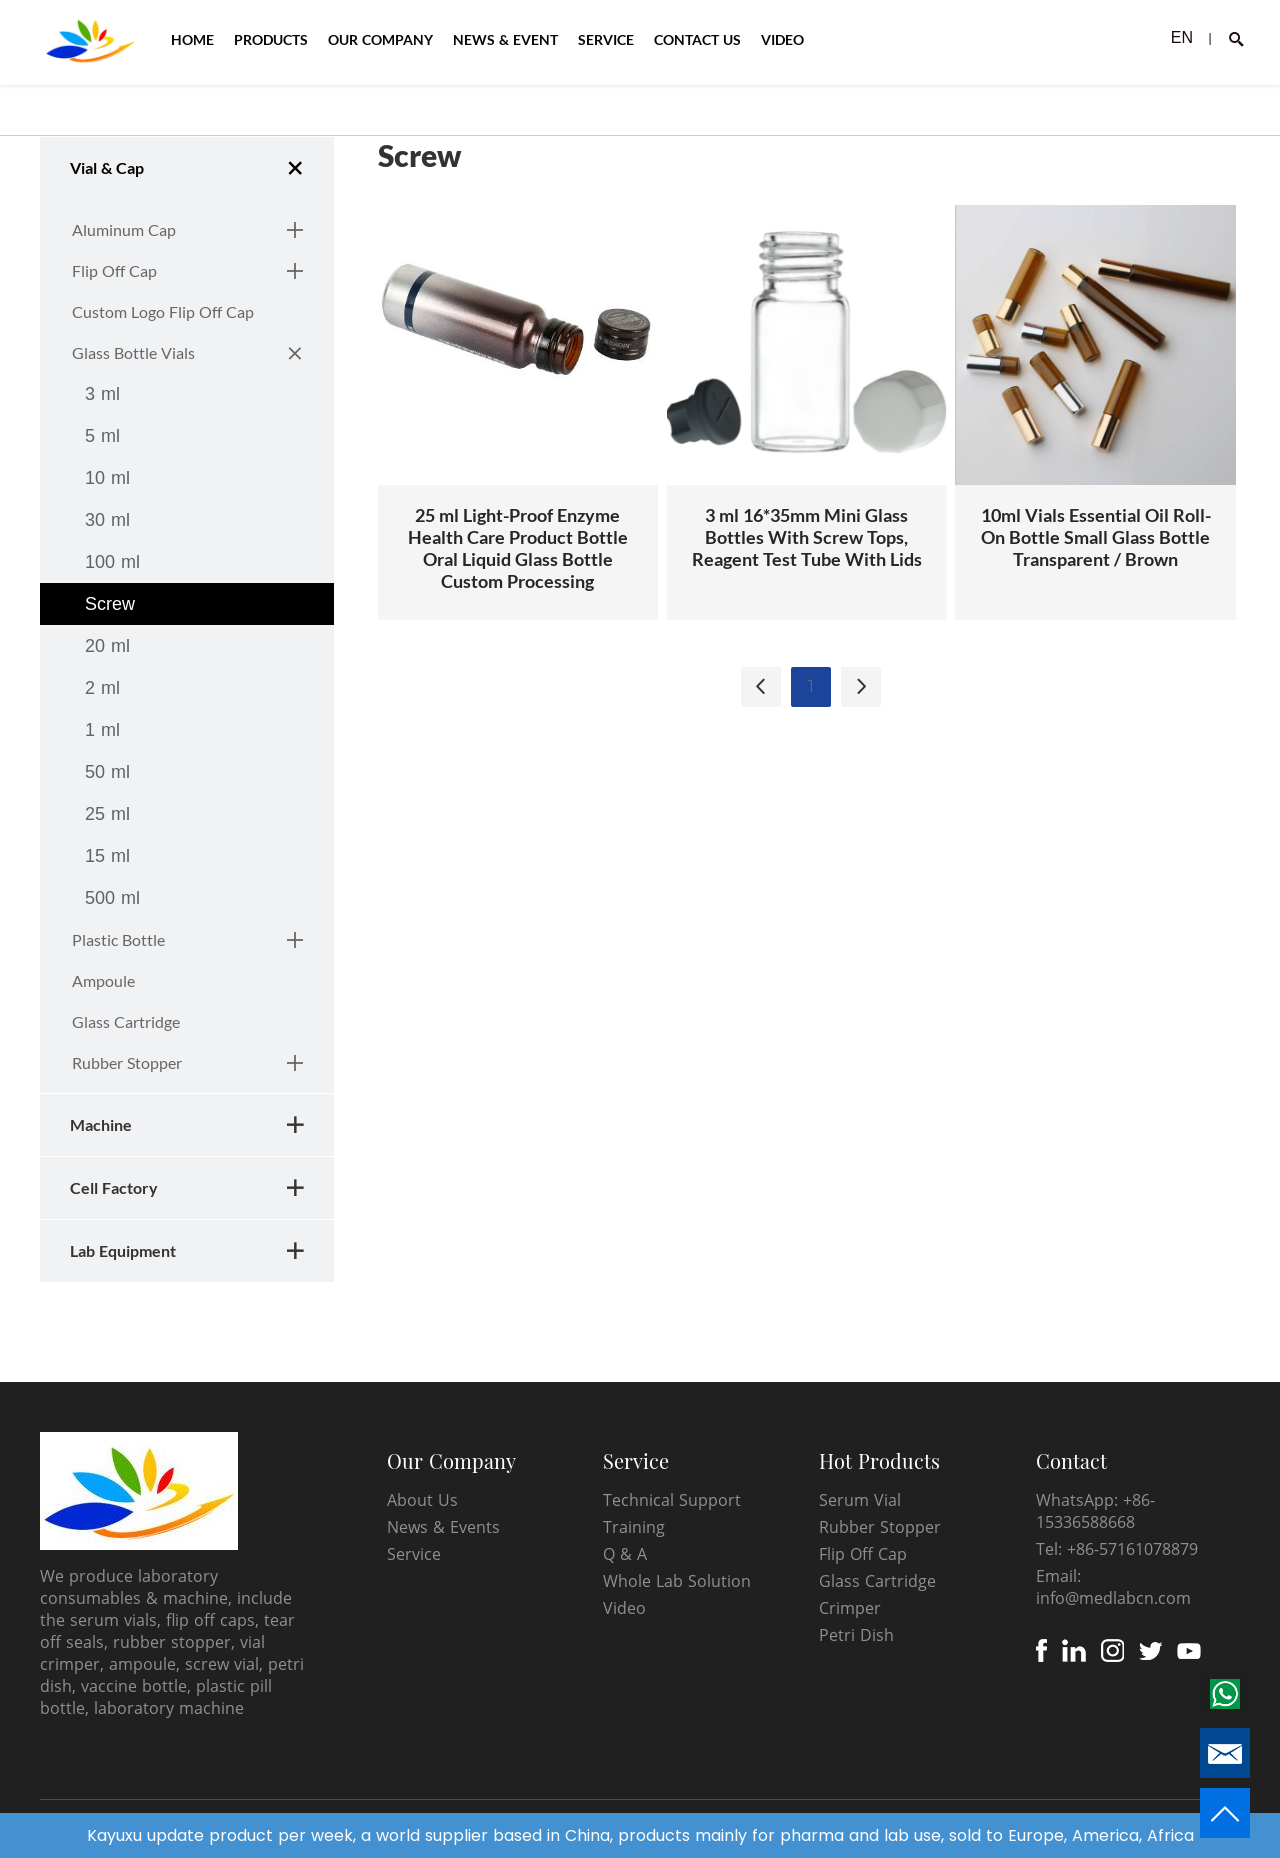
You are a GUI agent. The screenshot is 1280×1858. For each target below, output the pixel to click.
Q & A (625, 1554)
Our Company (451, 1460)
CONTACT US (697, 39)
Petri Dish (856, 1635)
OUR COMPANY (380, 39)
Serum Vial (860, 1500)
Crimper (850, 1608)
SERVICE (606, 39)
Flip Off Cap (863, 1554)
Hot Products (879, 1460)
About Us (422, 1500)
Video (624, 1608)
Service (414, 1554)
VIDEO (782, 39)
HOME (192, 39)
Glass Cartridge (877, 1581)
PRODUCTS (271, 39)
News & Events (443, 1527)
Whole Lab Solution (677, 1581)
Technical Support (672, 1500)
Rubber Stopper (880, 1527)
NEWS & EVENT (505, 39)
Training (634, 1527)
